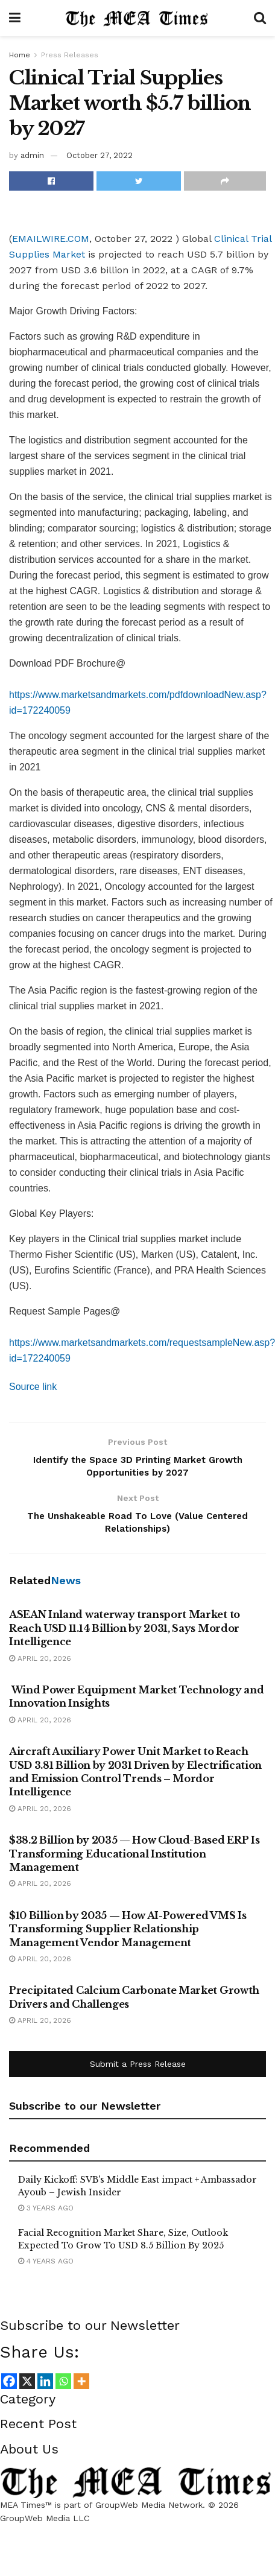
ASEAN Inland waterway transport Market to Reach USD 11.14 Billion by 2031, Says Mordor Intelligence (124, 1634)
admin (32, 155)
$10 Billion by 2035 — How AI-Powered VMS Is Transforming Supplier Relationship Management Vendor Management (127, 1934)
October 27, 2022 (99, 155)
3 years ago (46, 2213)
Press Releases (69, 55)
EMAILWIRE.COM (50, 238)
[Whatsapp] (63, 2386)
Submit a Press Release (138, 2070)
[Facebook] (9, 2386)
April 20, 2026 (40, 1664)
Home (19, 55)
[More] (81, 2386)
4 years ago (46, 2266)
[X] (27, 2386)
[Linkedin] (45, 2386)
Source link (33, 1387)
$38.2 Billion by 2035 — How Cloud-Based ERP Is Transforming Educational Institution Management (134, 1859)
